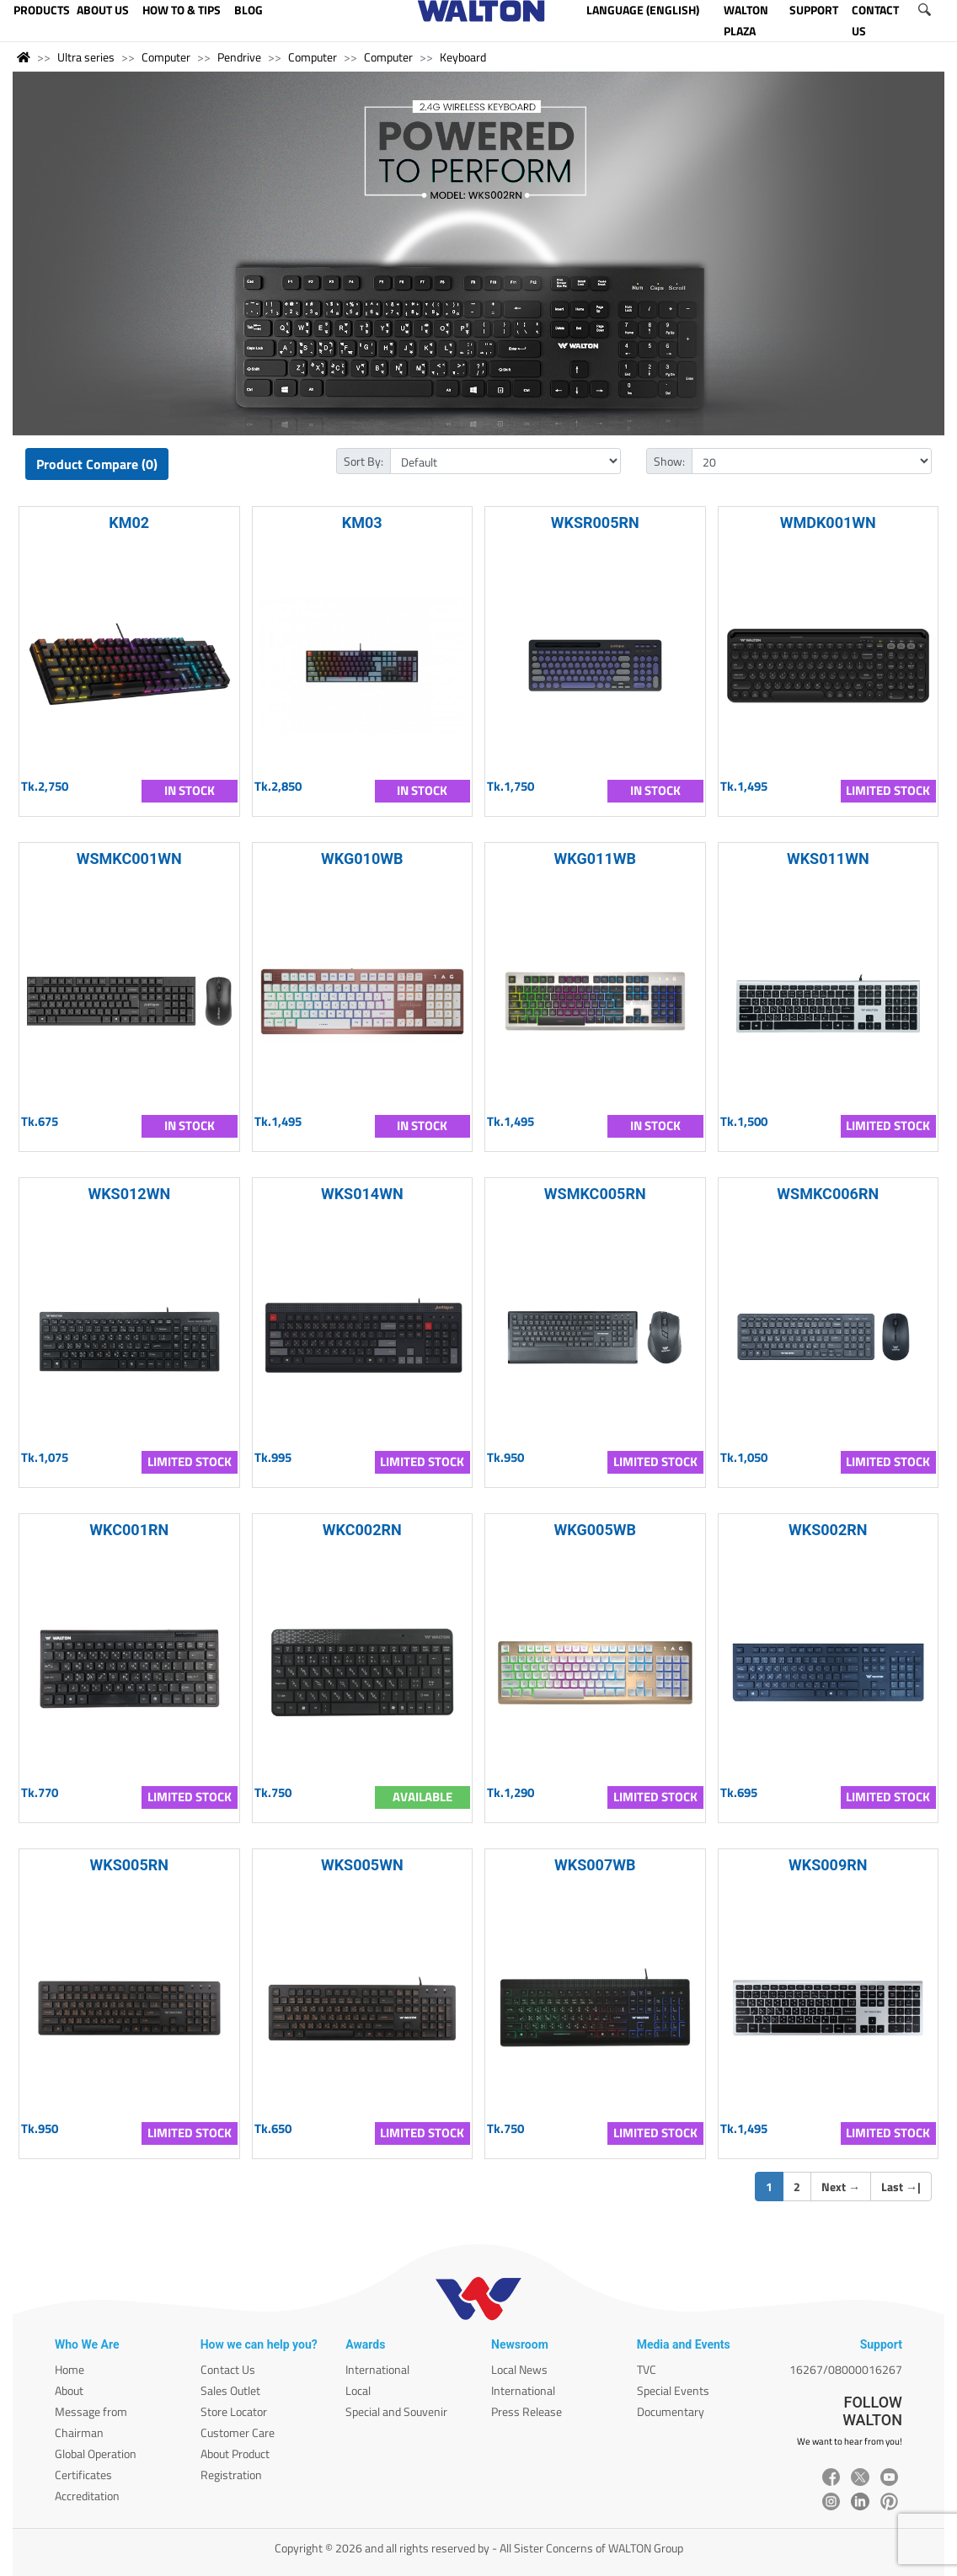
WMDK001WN (828, 522)
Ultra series (86, 57)
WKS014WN (362, 1194)
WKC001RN (128, 1530)
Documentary (670, 2411)
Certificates (83, 2474)
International (377, 2369)
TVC (646, 2369)
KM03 (362, 522)
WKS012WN (129, 1194)
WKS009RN (828, 1865)
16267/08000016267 (845, 2369)
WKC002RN (362, 1530)
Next (840, 2186)
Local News (519, 2369)
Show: (669, 461)
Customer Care (237, 2432)
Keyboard (463, 57)
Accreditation (87, 2495)
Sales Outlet (230, 2390)
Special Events (673, 2390)
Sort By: (363, 461)
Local (358, 2390)
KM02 (129, 522)
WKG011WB (595, 858)
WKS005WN (362, 1865)
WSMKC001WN (129, 858)
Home (69, 2369)
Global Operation (95, 2453)
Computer (166, 57)
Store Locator (233, 2411)
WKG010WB (362, 858)
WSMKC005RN (595, 1194)
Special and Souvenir (396, 2411)
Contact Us (227, 2369)
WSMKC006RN (828, 1194)
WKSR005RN (595, 522)
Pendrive (239, 57)
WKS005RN (129, 1865)
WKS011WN (828, 858)
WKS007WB (595, 1865)
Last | (901, 2186)
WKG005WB (595, 1530)
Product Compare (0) (97, 464)
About (69, 2390)
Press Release (526, 2411)
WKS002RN (828, 1530)
